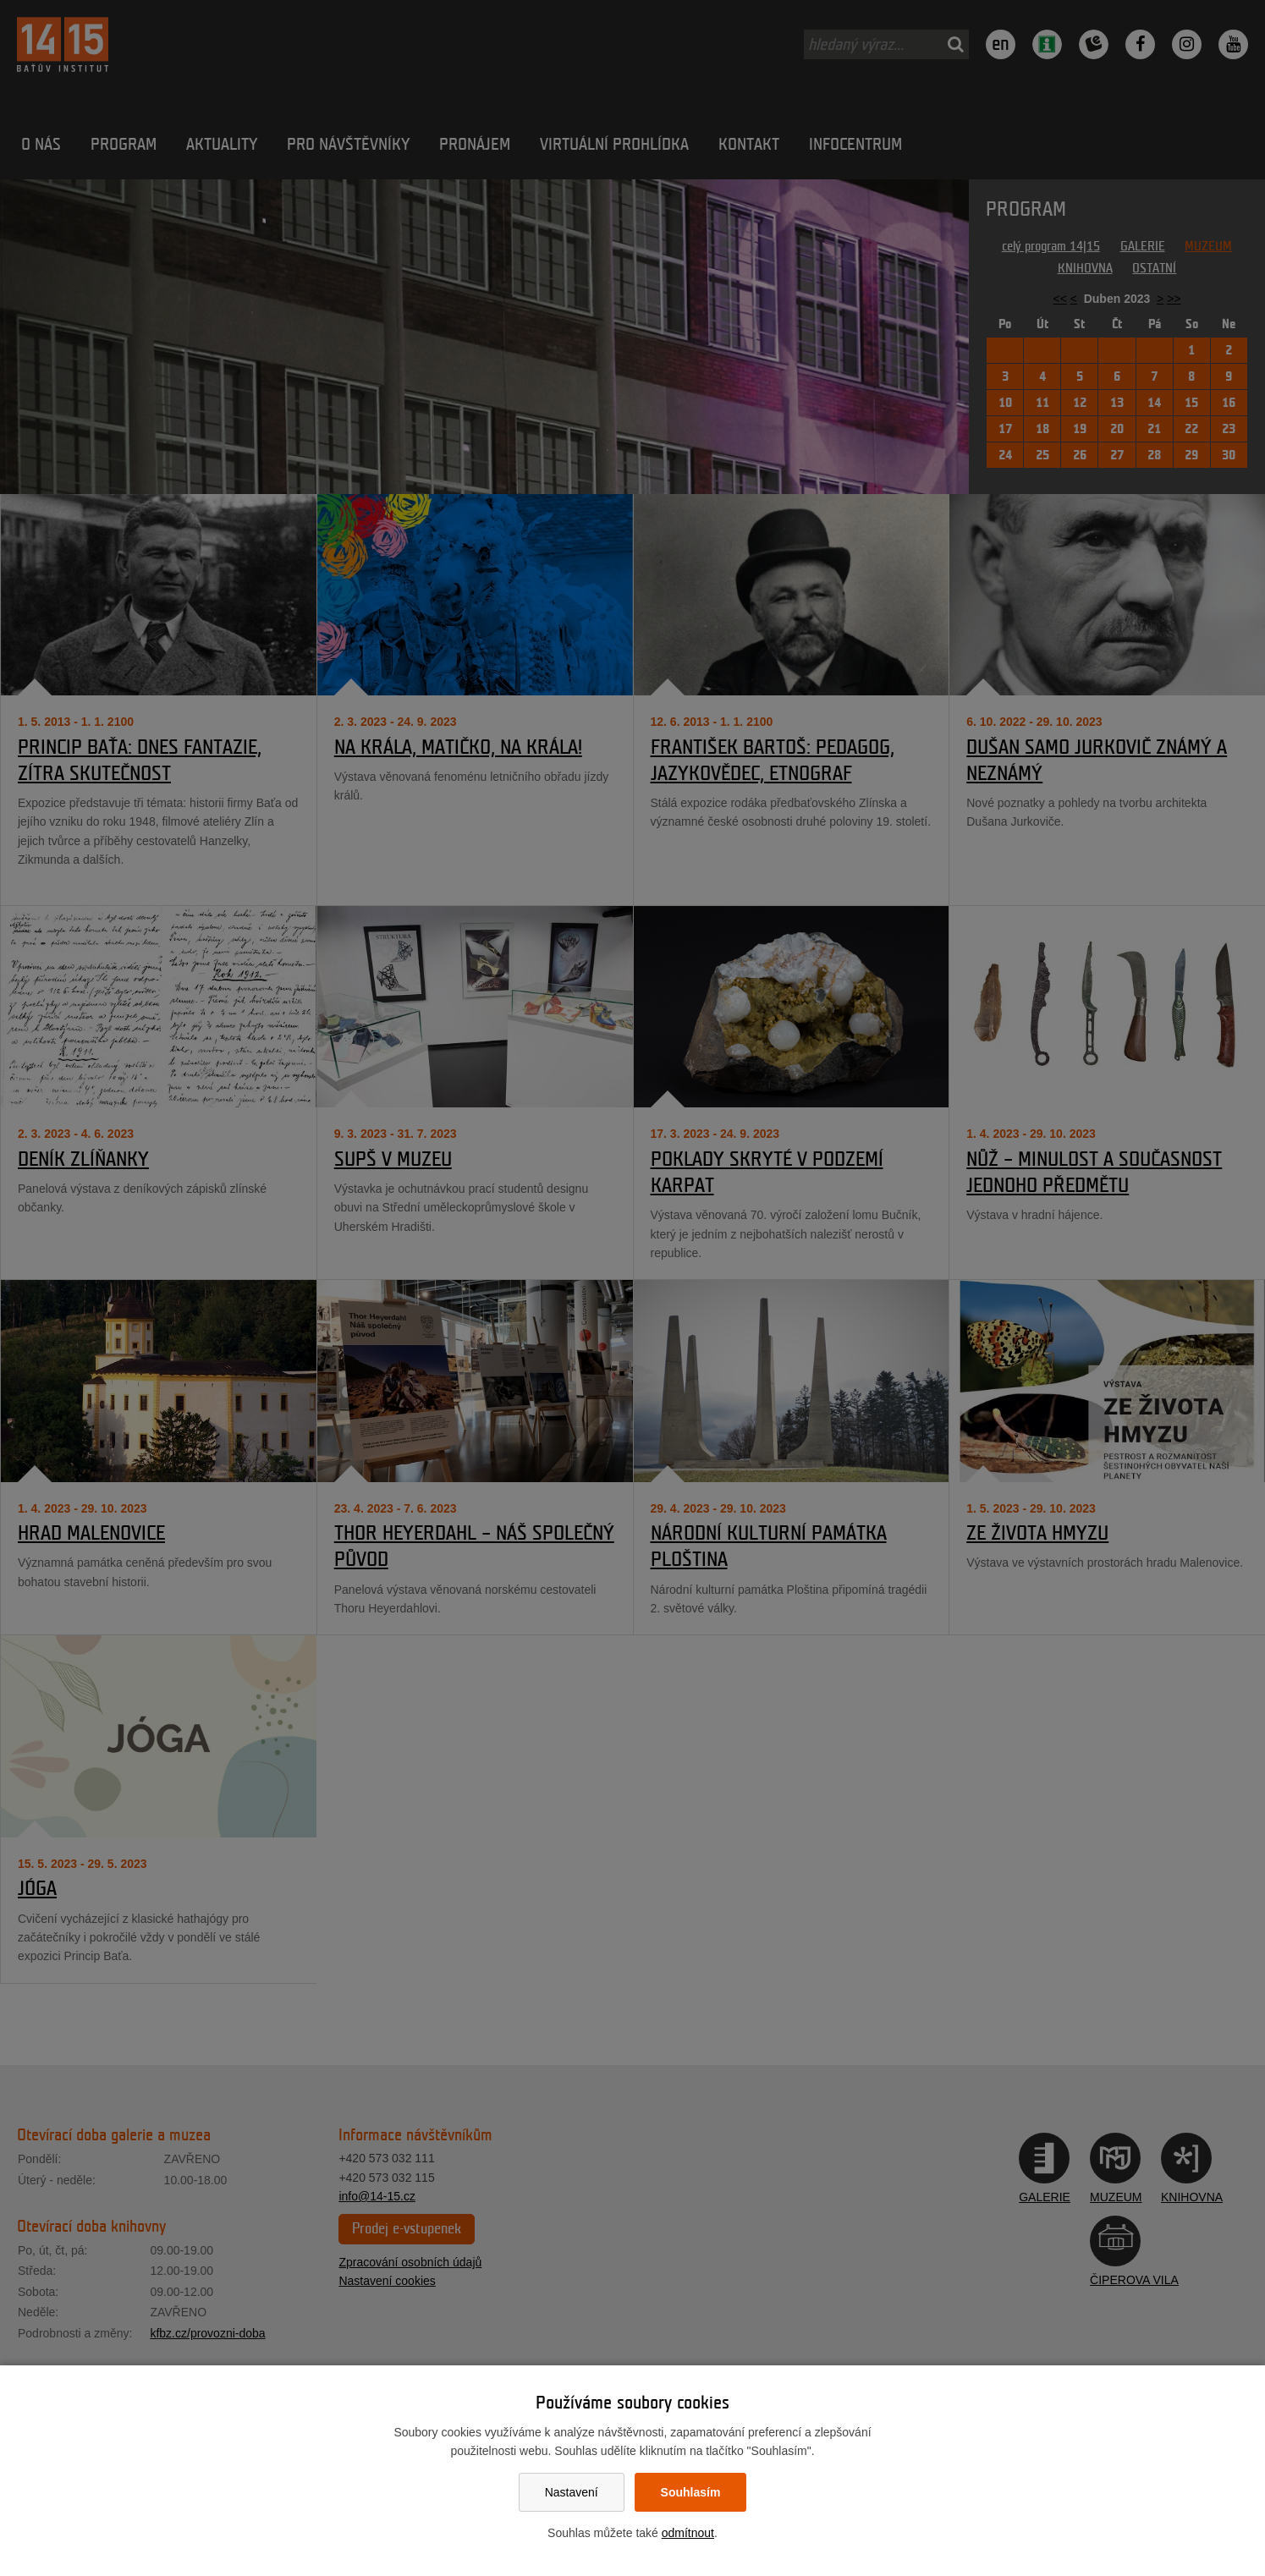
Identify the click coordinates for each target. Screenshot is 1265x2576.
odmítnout (688, 2533)
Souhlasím (691, 2492)
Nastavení (571, 2492)
